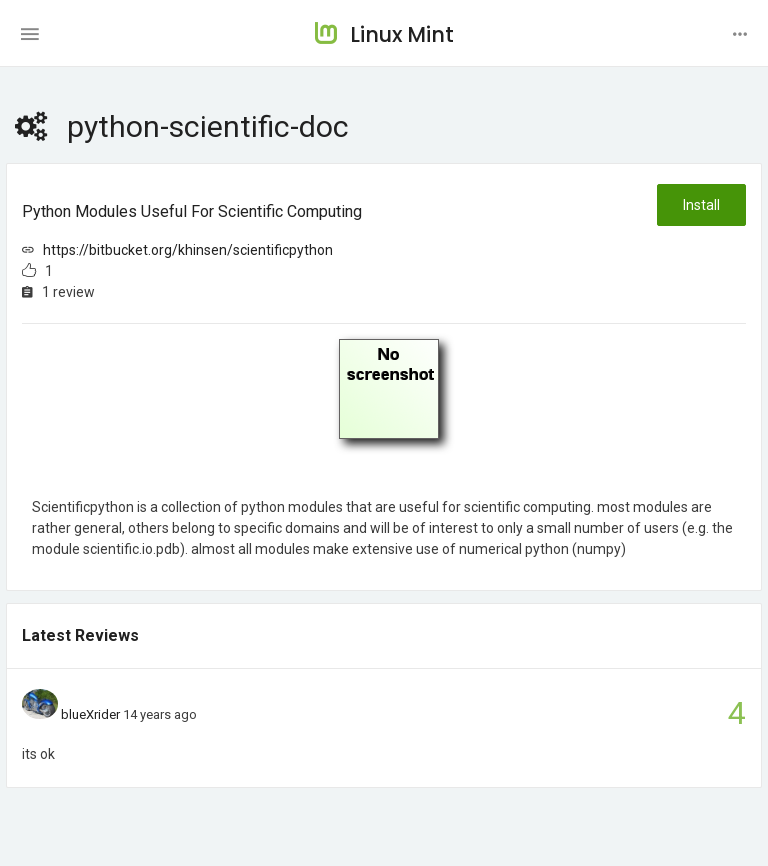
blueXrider (90, 714)
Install (701, 205)
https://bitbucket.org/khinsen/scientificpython (188, 250)
